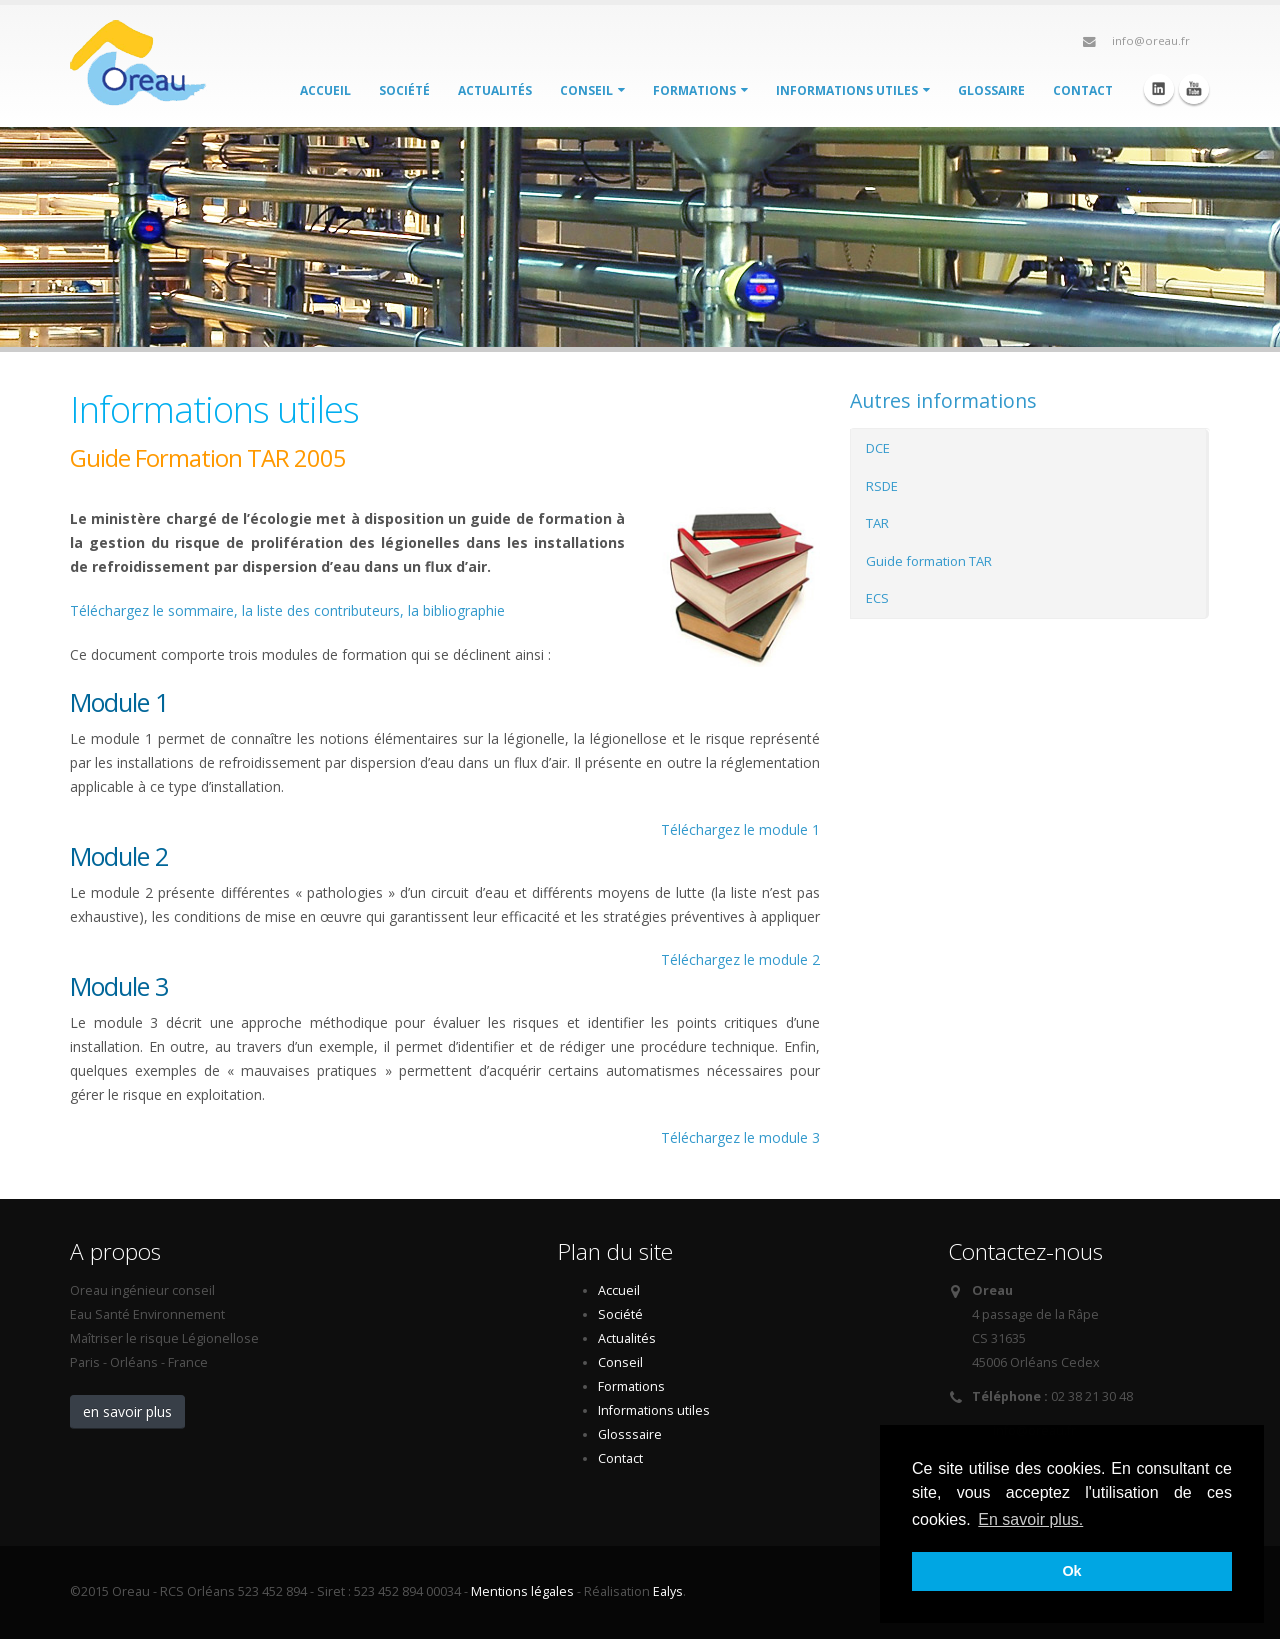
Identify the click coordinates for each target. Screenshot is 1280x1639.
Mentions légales (522, 1591)
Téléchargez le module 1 (740, 829)
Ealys (668, 1591)
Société (404, 90)
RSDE (882, 486)
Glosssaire (630, 1434)
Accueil (325, 90)
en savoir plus (127, 1411)
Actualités (495, 90)
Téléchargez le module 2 (740, 959)
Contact (1083, 90)
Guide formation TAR (929, 561)
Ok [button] (1071, 1571)
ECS (877, 598)
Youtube (1194, 89)
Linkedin (1159, 89)
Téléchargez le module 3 (740, 1137)
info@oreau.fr (1151, 40)
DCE (878, 448)
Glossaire (991, 90)
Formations (700, 90)
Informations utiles (853, 90)
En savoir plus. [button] (1030, 1519)
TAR (877, 523)
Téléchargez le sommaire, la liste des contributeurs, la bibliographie (287, 610)
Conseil (592, 90)
